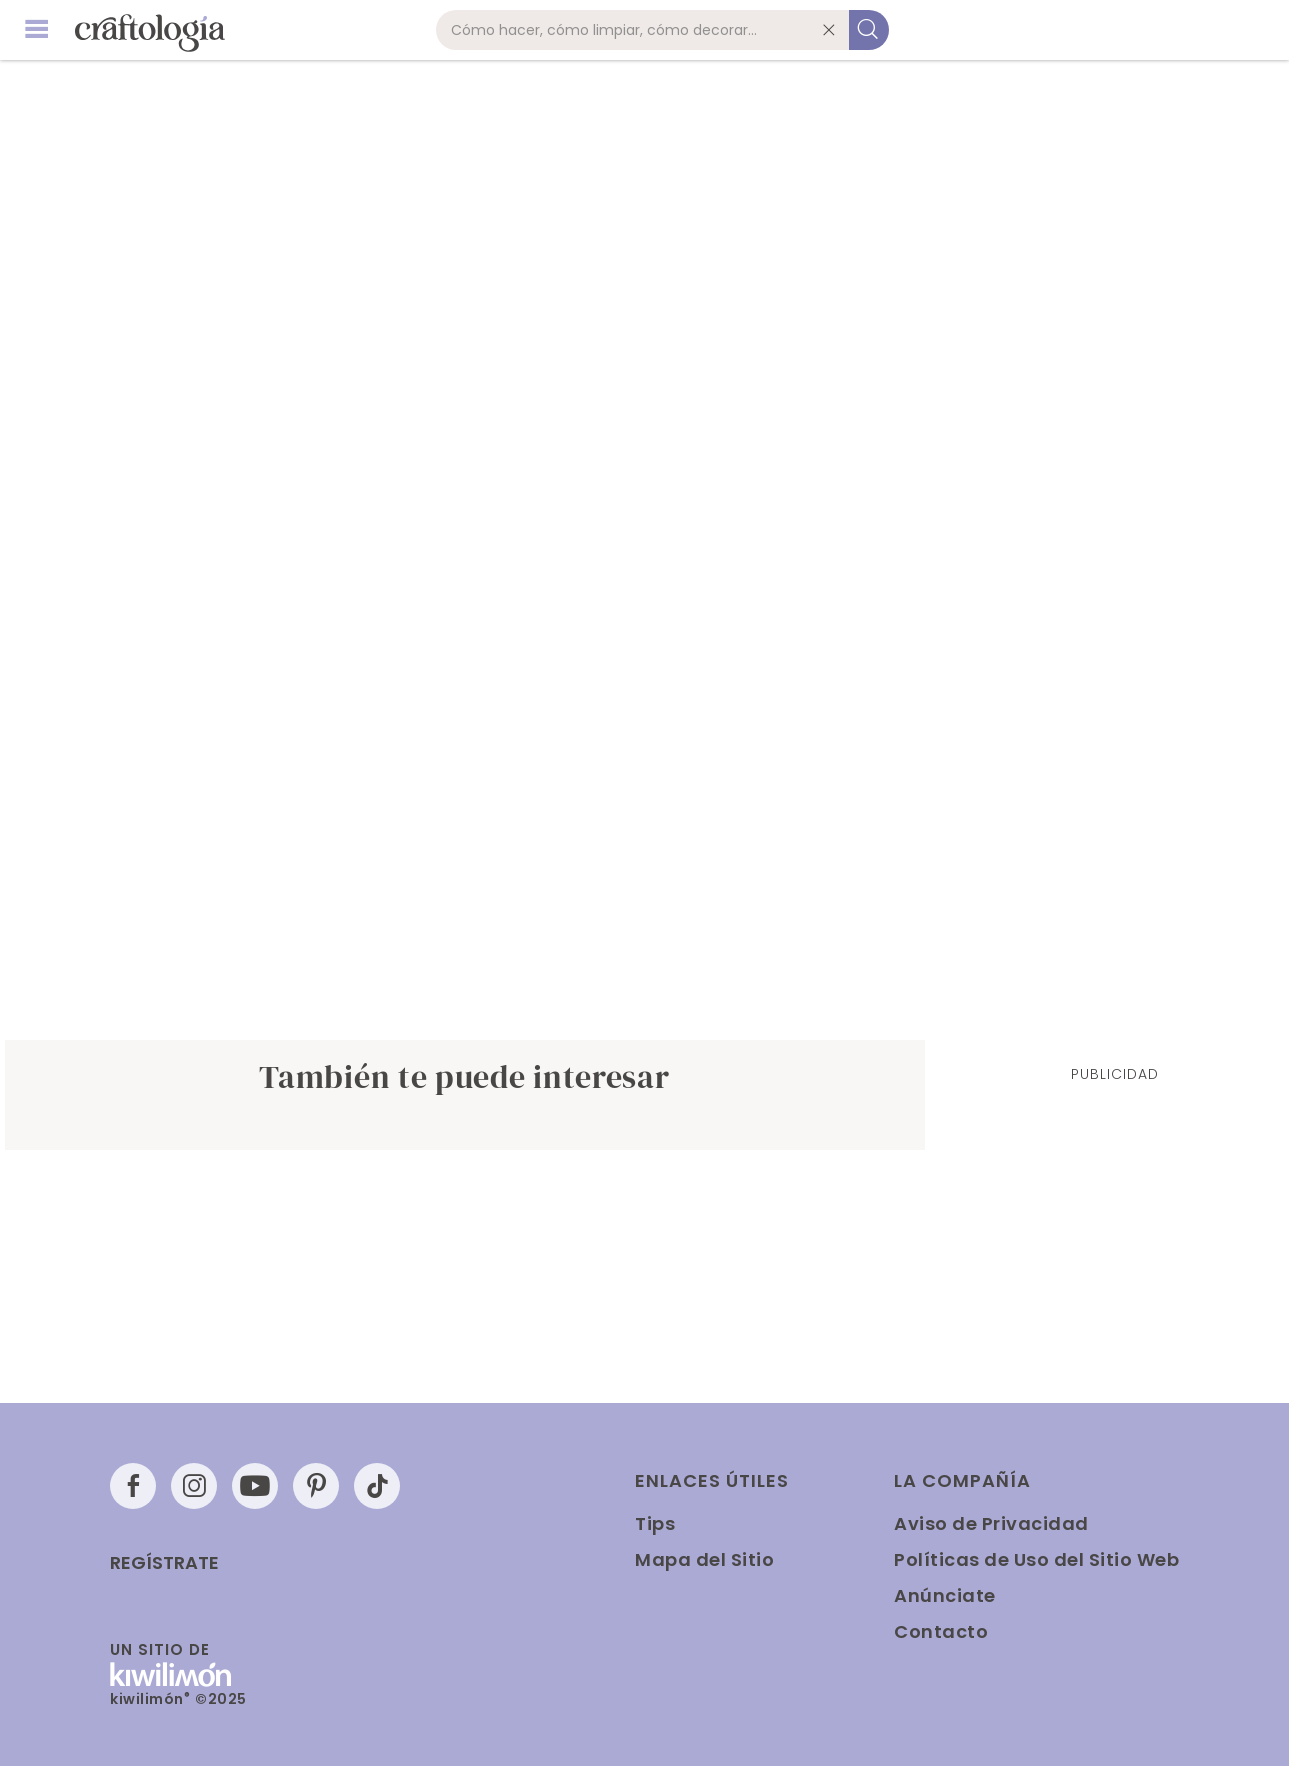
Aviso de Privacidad (991, 1523)
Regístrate (164, 1563)
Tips (655, 1523)
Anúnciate (945, 1595)
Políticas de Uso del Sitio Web (1036, 1559)
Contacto (941, 1631)
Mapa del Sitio (704, 1559)
